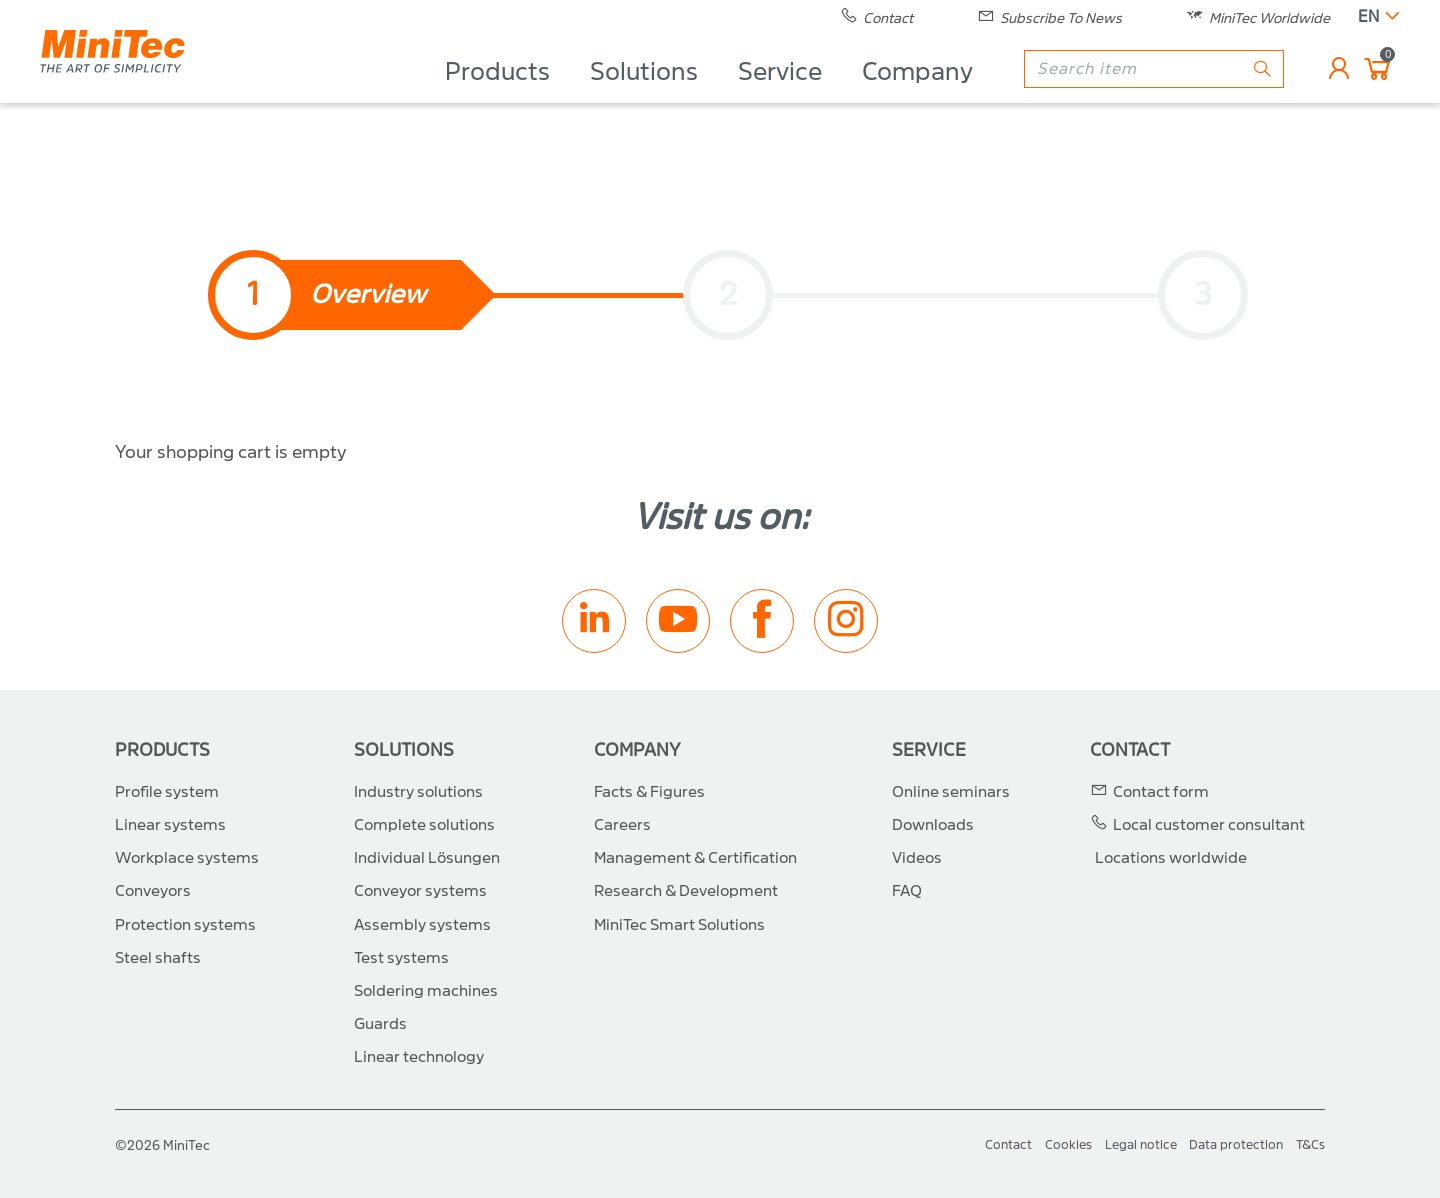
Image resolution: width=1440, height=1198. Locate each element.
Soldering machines (426, 991)
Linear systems (170, 825)
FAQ (907, 891)
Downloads (933, 825)
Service (780, 96)
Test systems (401, 958)
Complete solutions (424, 825)
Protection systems (185, 925)
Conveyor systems (420, 891)
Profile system (167, 792)
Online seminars (951, 792)
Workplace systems (187, 858)
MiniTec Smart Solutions (679, 925)
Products (497, 96)
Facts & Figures (649, 792)
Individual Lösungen (427, 858)
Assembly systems (422, 925)
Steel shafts (158, 958)
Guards (380, 1024)
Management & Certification (695, 858)
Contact (1130, 750)
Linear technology (419, 1057)
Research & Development (686, 891)
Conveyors (153, 891)
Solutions (644, 96)
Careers (622, 825)
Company (917, 96)
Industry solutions (418, 792)
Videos (917, 858)
